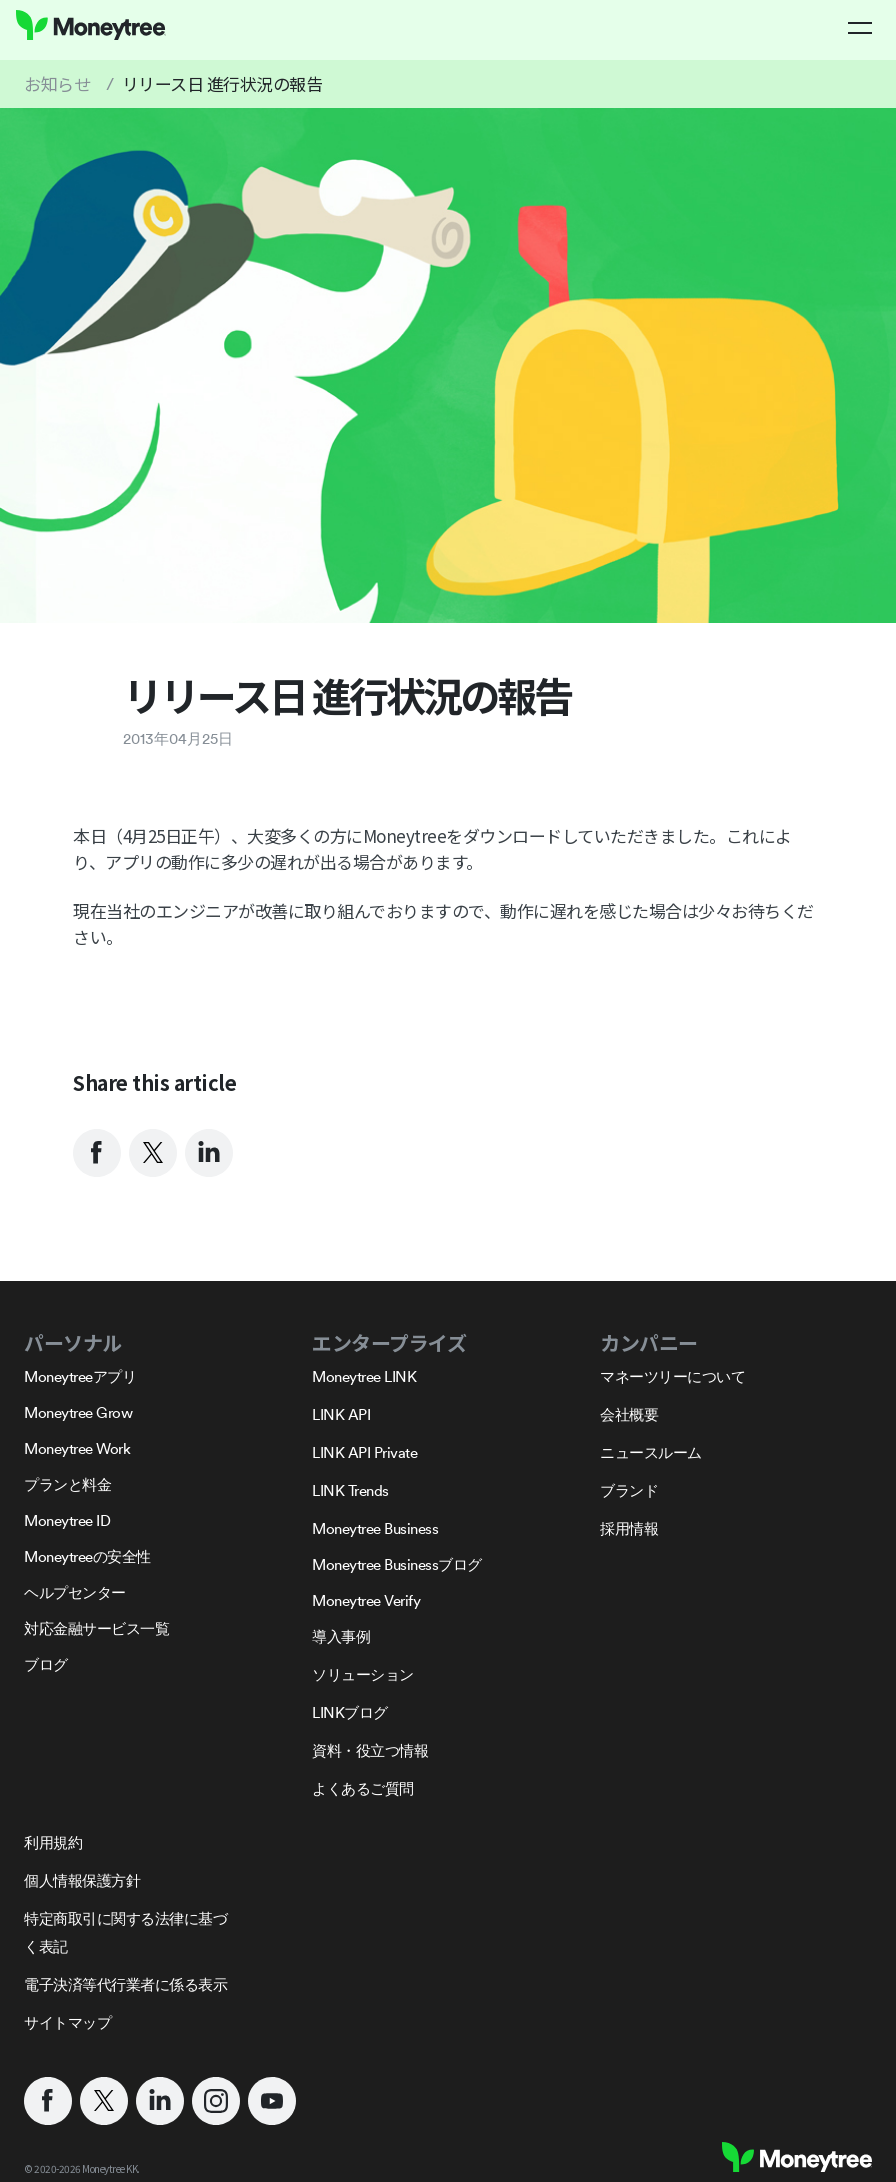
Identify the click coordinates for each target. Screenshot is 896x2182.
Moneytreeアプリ (80, 1376)
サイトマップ (67, 2022)
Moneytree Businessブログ (397, 1564)
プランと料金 (67, 1484)
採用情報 (629, 1528)
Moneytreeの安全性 (87, 1556)
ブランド (629, 1490)
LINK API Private (364, 1452)
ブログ (46, 1664)
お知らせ (57, 83)
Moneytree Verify (366, 1600)
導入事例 (341, 1636)
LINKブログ (350, 1712)
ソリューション (363, 1674)
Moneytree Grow (78, 1412)
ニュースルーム (651, 1452)
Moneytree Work (77, 1448)
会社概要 (629, 1414)
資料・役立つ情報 (370, 1750)
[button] (860, 28)
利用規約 (53, 1842)
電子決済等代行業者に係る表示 (125, 1984)
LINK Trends (350, 1490)
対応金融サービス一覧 (96, 1628)
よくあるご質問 (363, 1788)
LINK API (341, 1414)
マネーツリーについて (672, 1376)
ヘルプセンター (75, 1592)
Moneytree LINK (364, 1376)
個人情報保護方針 (82, 1880)
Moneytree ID (67, 1520)
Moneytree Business (375, 1528)
